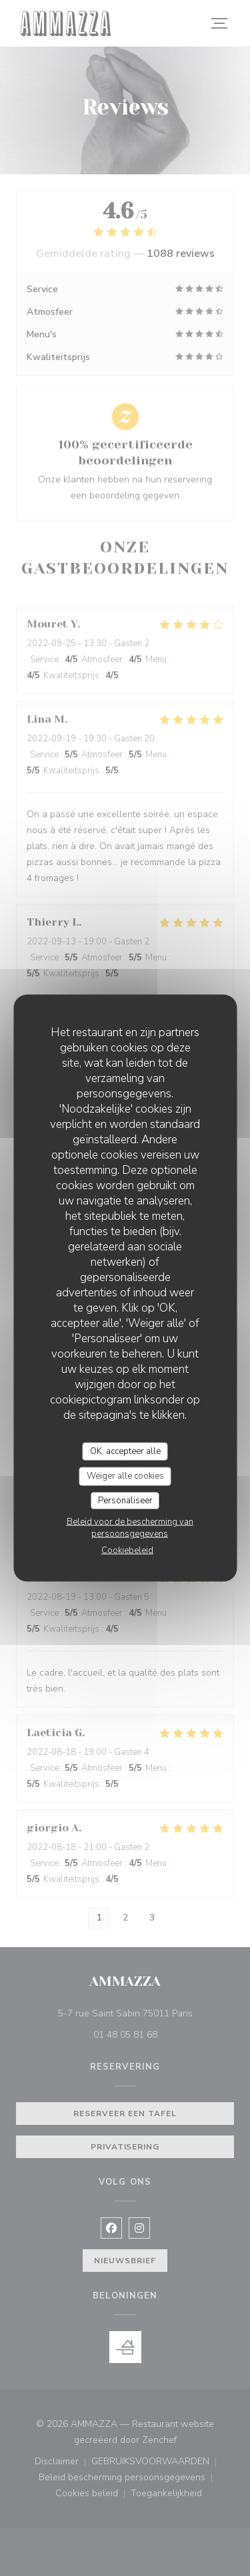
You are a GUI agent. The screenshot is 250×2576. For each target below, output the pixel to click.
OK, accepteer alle (125, 1451)
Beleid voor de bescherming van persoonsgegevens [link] (130, 1528)
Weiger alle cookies (125, 1476)
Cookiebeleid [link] (127, 1551)
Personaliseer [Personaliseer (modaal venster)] (125, 1500)
